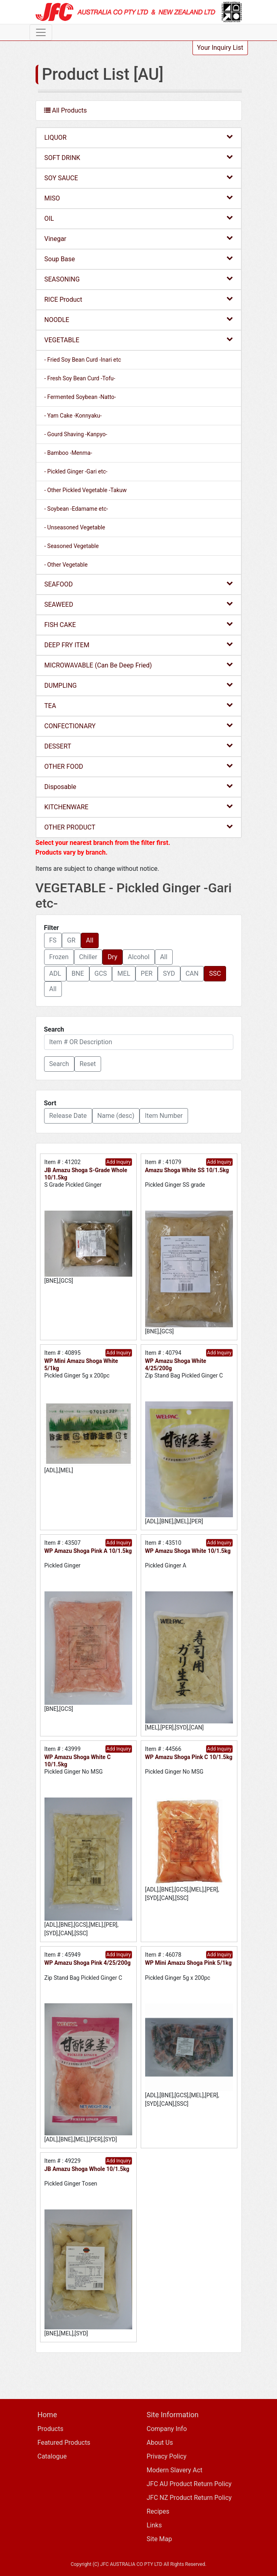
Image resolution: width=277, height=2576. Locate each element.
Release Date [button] (68, 1116)
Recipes (158, 2511)
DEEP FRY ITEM (138, 644)
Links (154, 2525)
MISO (138, 198)
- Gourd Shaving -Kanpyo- (76, 434)
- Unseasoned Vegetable (74, 527)
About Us (160, 2442)
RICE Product (138, 299)
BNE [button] (78, 973)
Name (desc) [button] (116, 1116)
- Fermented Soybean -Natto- (80, 397)
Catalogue (52, 2456)
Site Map (159, 2539)
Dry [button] (112, 957)
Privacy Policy (167, 2456)
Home (47, 2414)
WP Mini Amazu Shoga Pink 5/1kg (188, 1963)
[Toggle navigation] (41, 32)
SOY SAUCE (138, 177)
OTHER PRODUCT (138, 827)
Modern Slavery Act (175, 2470)
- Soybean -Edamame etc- (76, 508)
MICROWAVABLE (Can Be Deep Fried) (138, 665)
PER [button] (146, 973)
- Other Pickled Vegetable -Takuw (85, 490)
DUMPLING (138, 685)
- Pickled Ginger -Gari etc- (76, 471)
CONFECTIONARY (138, 725)
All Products (65, 110)
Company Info (167, 2429)
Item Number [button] (163, 1116)
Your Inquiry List (220, 47)
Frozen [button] (59, 957)
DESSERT (138, 746)
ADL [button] (55, 973)
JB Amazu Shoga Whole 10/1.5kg (86, 2169)
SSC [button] (215, 973)
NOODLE (138, 319)
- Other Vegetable (66, 564)
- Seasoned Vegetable (71, 546)
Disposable (138, 786)
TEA (138, 705)
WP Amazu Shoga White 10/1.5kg (188, 1551)
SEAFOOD (138, 584)
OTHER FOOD (138, 766)
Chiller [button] (88, 957)
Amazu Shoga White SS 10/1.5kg (187, 1170)
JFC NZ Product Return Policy (189, 2497)
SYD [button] (169, 973)
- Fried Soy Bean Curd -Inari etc (82, 359)
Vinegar (138, 238)
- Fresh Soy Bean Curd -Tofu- (79, 378)
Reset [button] (88, 1064)
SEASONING (138, 279)
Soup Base (138, 258)
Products (50, 2429)
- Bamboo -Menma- (68, 453)
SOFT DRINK (138, 157)
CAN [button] (192, 973)
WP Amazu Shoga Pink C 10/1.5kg (189, 1757)
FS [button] (53, 940)
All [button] (89, 940)
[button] (59, 1064)
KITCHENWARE (138, 806)
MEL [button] (123, 973)
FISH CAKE (138, 624)
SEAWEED (138, 604)
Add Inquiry (118, 1162)
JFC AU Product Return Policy (189, 2484)
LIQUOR (138, 137)
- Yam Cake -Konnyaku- (73, 415)
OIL (138, 218)
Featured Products (64, 2442)
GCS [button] (101, 973)
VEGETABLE (138, 339)
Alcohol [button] (139, 957)
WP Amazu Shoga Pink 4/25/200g (87, 1963)
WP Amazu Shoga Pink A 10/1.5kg (88, 1551)
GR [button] (71, 940)
